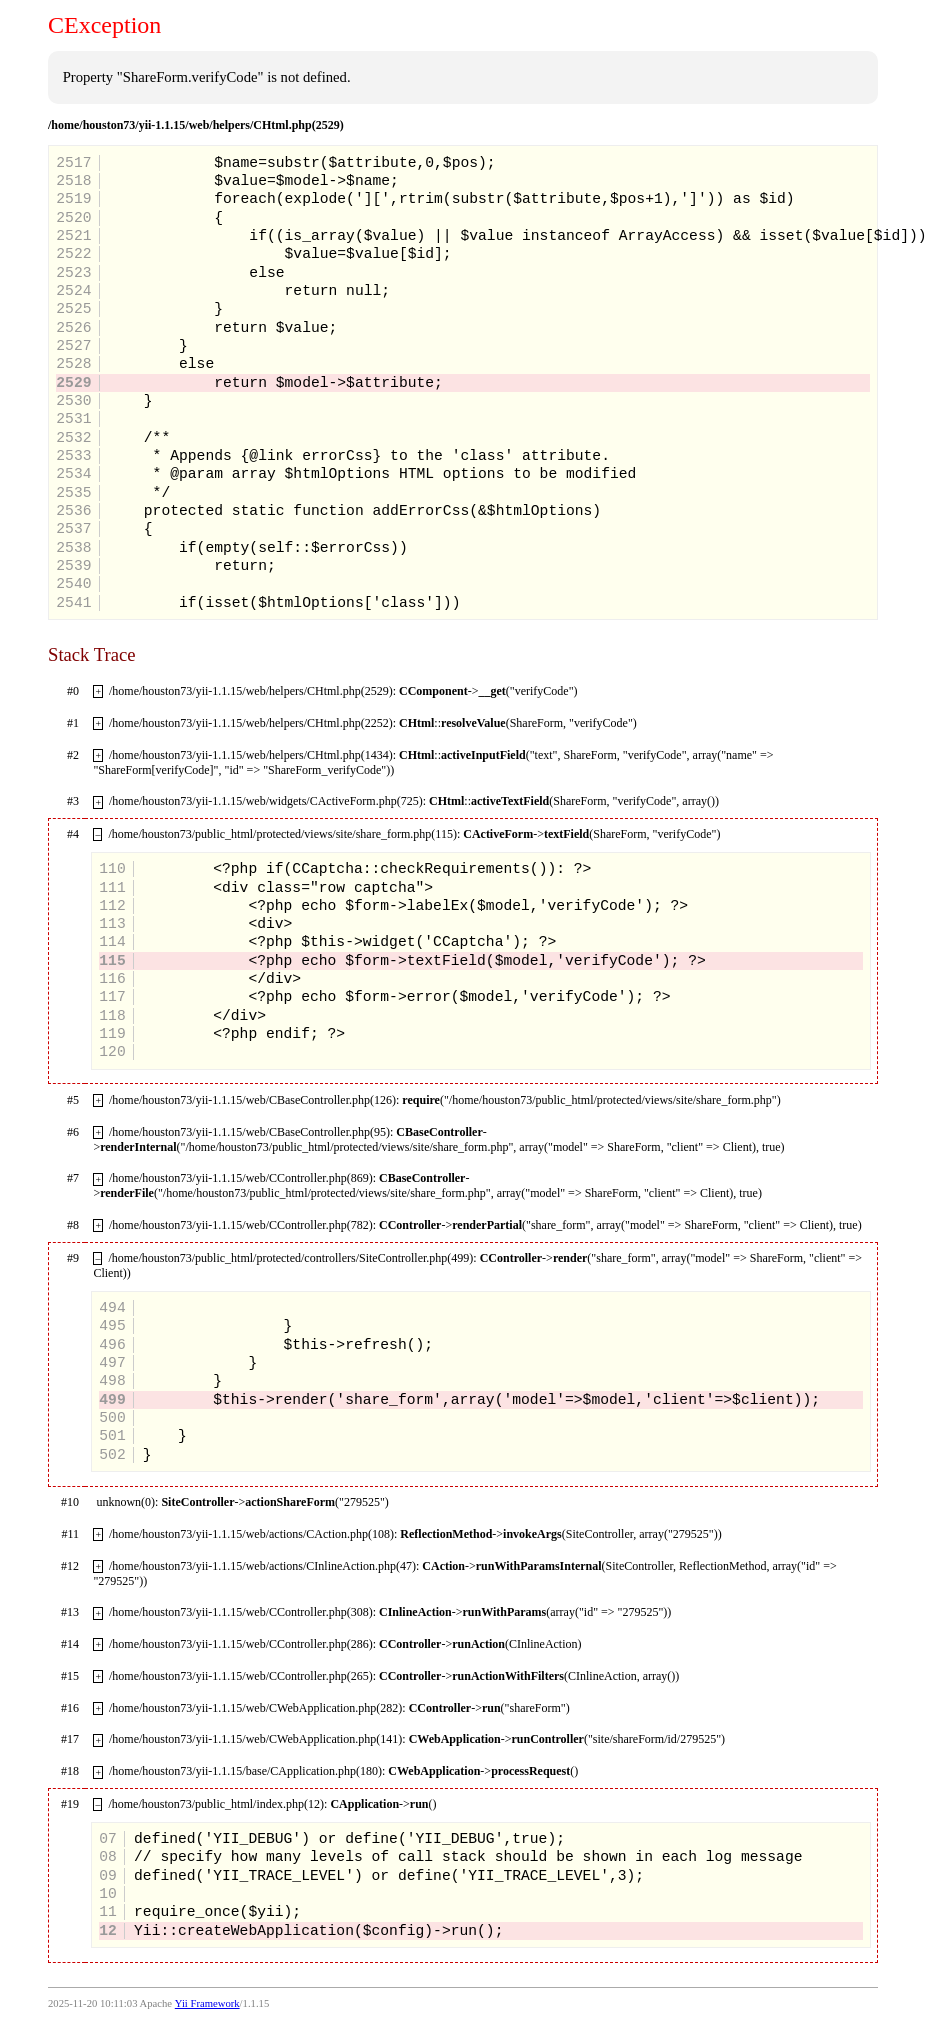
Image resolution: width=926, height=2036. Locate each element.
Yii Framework (207, 2003)
